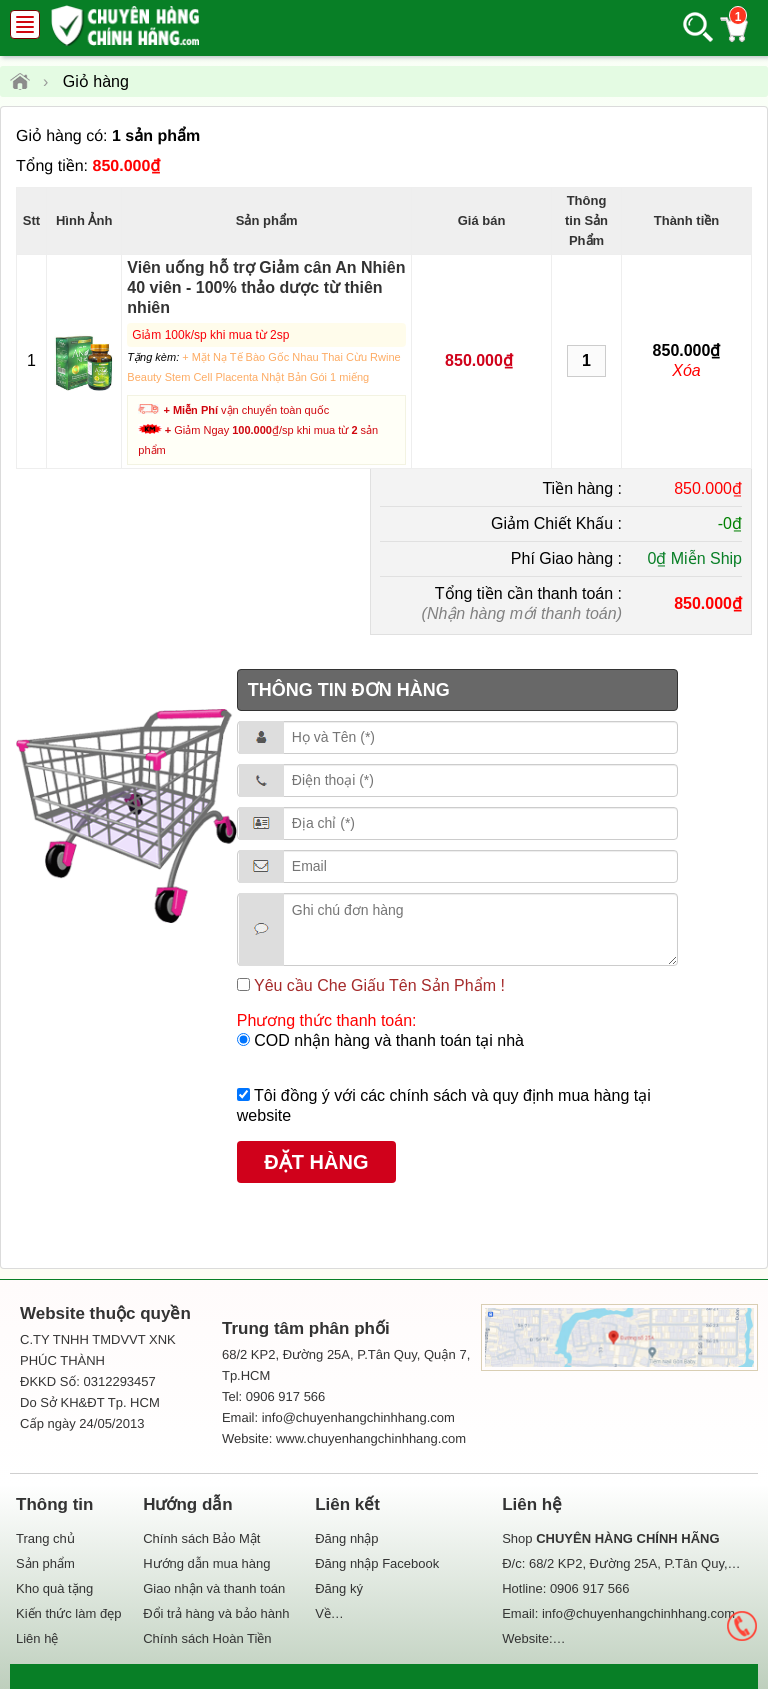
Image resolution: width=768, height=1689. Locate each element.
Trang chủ (45, 1538)
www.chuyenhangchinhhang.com (371, 1438)
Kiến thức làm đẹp (68, 1613)
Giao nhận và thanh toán (214, 1588)
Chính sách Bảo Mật (201, 1538)
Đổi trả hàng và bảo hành (216, 1613)
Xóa (686, 370)
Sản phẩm (45, 1563)
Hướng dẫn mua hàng (206, 1563)
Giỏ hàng (96, 81)
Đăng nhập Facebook (377, 1563)
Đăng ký (339, 1588)
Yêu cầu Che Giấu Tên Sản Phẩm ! (377, 985)
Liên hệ (37, 1638)
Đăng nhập (346, 1538)
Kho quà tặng (54, 1588)
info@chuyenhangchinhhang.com (638, 1613)
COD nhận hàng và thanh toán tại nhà (387, 1040)
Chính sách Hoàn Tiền (207, 1638)
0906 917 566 (590, 1588)
